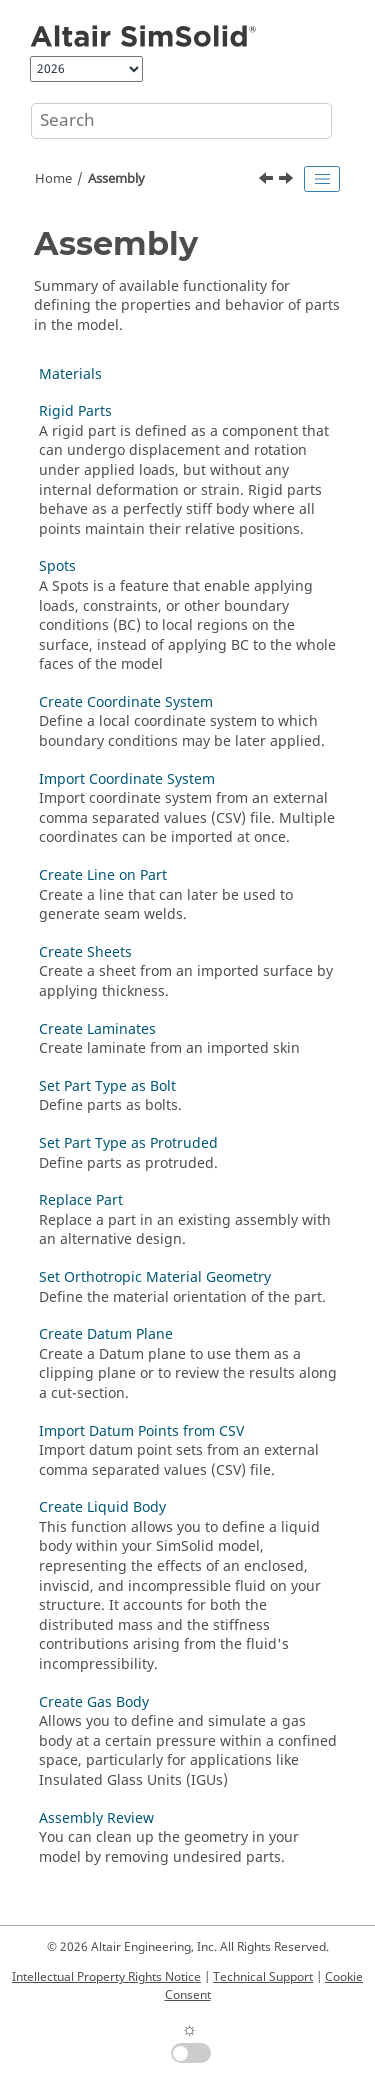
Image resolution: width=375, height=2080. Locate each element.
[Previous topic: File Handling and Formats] (268, 181)
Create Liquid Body (102, 1507)
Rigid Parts (75, 411)
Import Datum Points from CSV (141, 1431)
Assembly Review (96, 1818)
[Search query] (181, 121)
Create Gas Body (94, 1702)
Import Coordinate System (127, 779)
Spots (57, 566)
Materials (70, 374)
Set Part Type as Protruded (128, 1143)
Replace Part (81, 1200)
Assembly (116, 179)
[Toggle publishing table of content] (322, 179)
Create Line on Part (103, 875)
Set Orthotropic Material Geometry (155, 1277)
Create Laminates (97, 1029)
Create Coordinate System (126, 702)
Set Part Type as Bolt (107, 1086)
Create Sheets (85, 952)
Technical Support (263, 1977)
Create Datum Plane (106, 1334)
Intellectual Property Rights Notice (106, 1977)
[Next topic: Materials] (288, 181)
